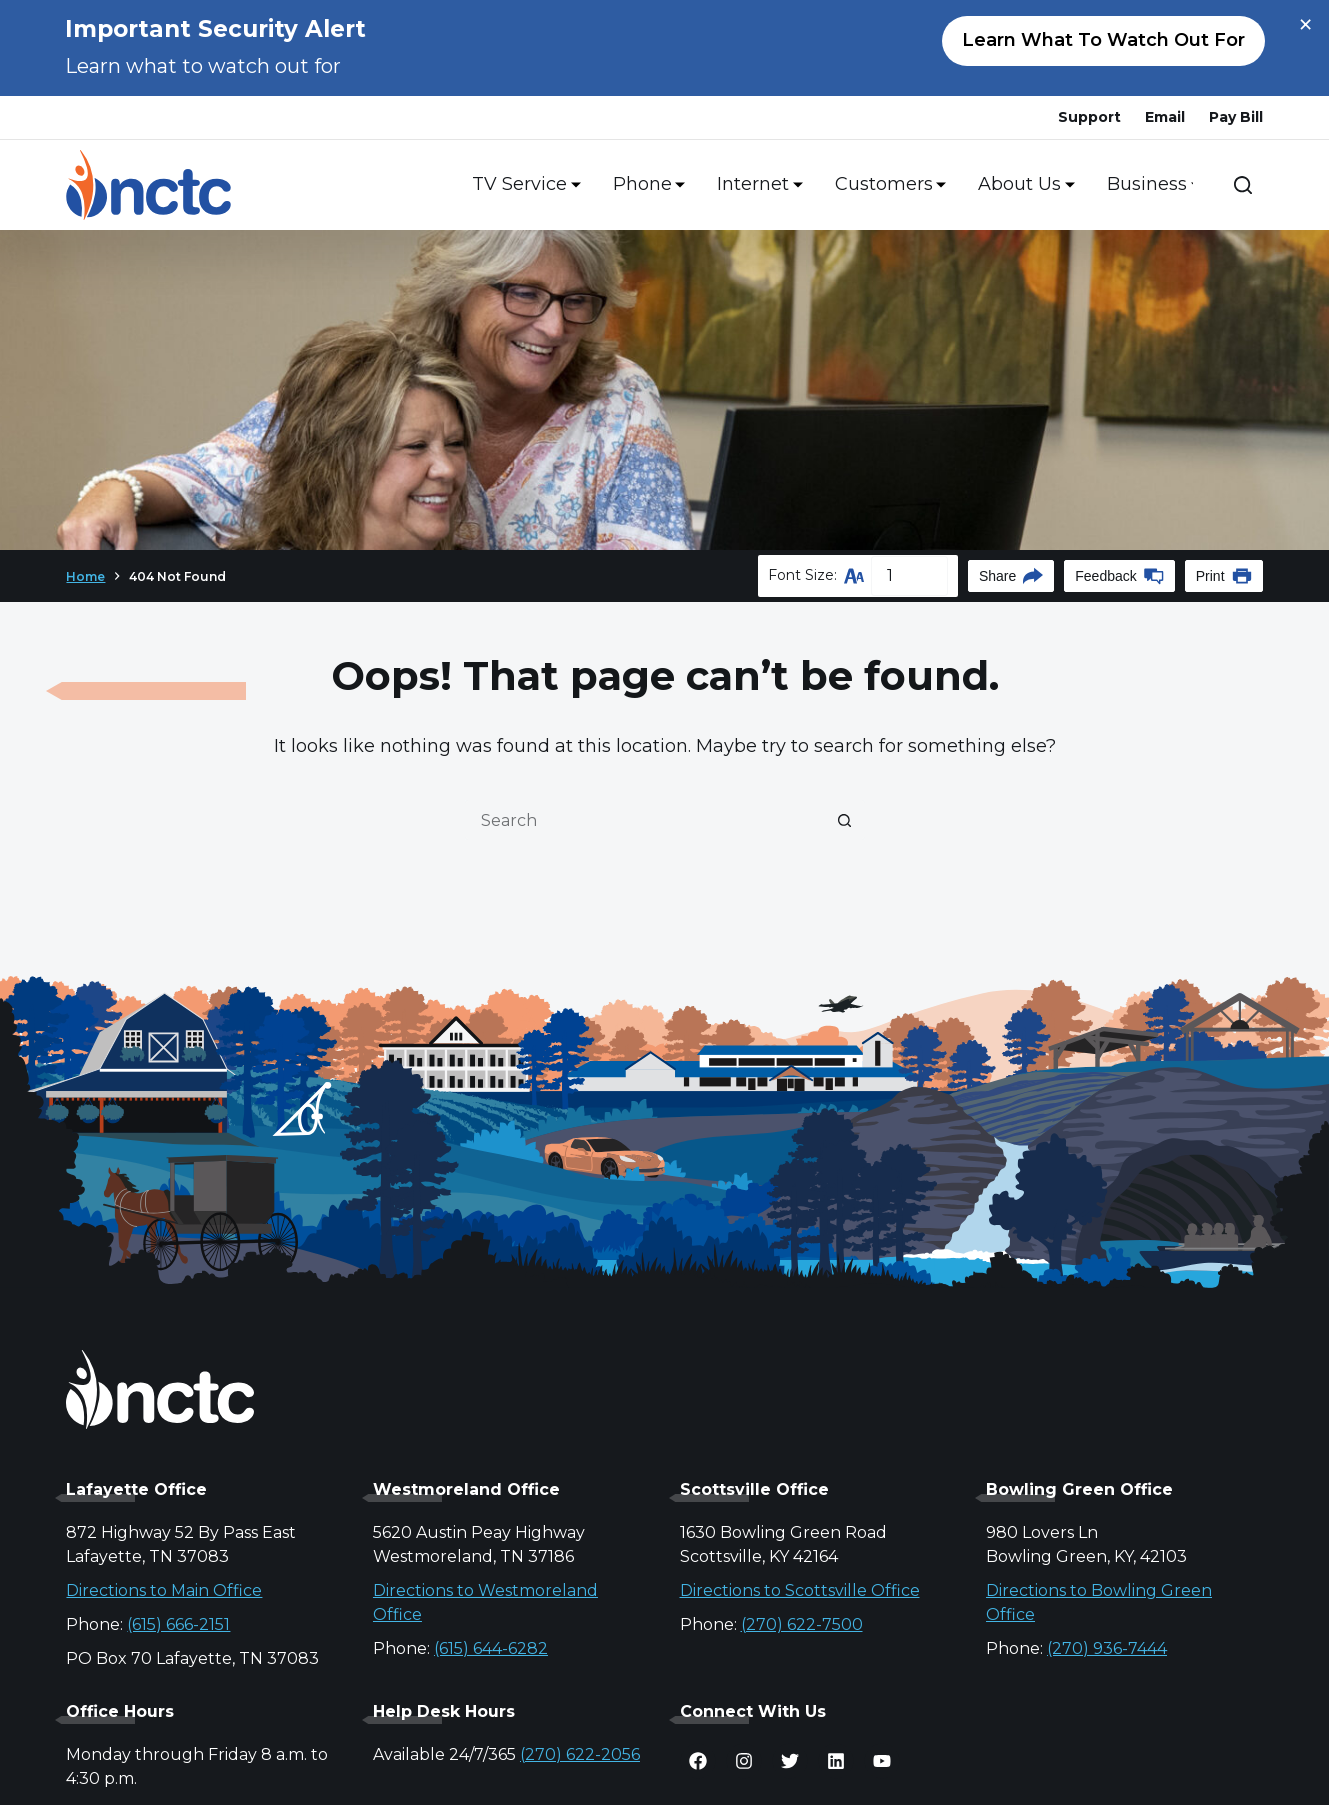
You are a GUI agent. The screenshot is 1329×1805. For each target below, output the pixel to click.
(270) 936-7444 (1107, 1648)
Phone (645, 185)
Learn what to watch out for (1103, 40)
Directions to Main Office (164, 1590)
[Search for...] (645, 820)
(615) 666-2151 (178, 1624)
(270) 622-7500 (802, 1624)
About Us (1022, 185)
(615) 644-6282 (491, 1648)
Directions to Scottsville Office (800, 1590)
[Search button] (845, 820)
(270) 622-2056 (580, 1754)
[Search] (1243, 185)
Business (1150, 185)
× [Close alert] (1305, 25)
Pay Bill (1236, 117)
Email (1165, 117)
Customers (887, 185)
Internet (756, 185)
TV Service (522, 185)
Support (1089, 117)
